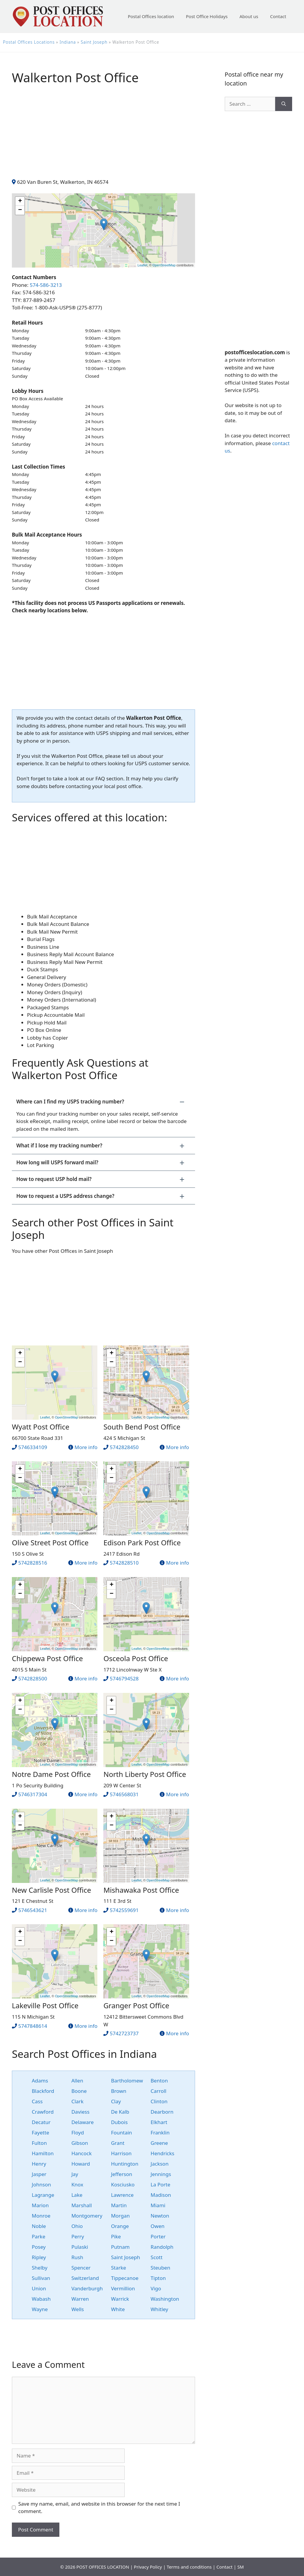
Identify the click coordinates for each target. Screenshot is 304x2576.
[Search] (283, 104)
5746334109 (32, 1447)
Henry (39, 2163)
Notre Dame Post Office (51, 1774)
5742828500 (32, 1678)
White (118, 2309)
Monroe (41, 2215)
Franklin (160, 2132)
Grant (117, 2142)
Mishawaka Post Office (141, 1890)
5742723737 (124, 2033)
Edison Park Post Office (141, 1542)
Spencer (81, 2267)
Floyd (77, 2132)
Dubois (119, 2122)
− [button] (20, 210)
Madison (161, 2194)
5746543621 (32, 1910)
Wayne (40, 2309)
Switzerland (85, 2278)
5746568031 (124, 1794)
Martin (119, 2205)
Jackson (159, 2163)
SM (240, 2567)
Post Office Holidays (207, 16)
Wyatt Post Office (40, 1427)
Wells (77, 2309)
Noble (39, 2226)
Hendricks (162, 2153)
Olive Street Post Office (50, 1542)
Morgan (120, 2215)
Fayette (40, 2132)
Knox (77, 2184)
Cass (37, 2101)
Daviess (80, 2111)
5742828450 (124, 1447)
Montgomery (86, 2215)
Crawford (43, 2111)
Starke (118, 2267)
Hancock (81, 2153)
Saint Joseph (94, 42)
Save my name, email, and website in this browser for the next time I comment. (99, 2507)
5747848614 (32, 2025)
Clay (116, 2101)
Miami (158, 2205)
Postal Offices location (151, 16)
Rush (77, 2257)
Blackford (43, 2091)
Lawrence (122, 2194)
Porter (158, 2236)
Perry (77, 2236)
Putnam (120, 2246)
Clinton (159, 2101)
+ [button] (20, 201)
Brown (118, 2091)
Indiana (68, 42)
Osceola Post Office (135, 1658)
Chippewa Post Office (47, 1658)
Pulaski (79, 2246)
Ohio (77, 2226)
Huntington (124, 2163)
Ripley (39, 2257)
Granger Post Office (136, 2005)
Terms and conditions (189, 2567)
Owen (157, 2226)
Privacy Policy (148, 2567)
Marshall (81, 2205)
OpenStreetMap (164, 265)
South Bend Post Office (141, 1427)
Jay (74, 2174)
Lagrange (43, 2194)
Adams (40, 2080)
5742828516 (32, 1562)
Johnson (41, 2184)
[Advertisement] (103, 136)
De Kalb (120, 2111)
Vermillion (123, 2288)
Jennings (161, 2174)
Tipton (158, 2278)
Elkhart (159, 2122)
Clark (77, 2101)
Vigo (156, 2288)
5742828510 (124, 1562)
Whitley (159, 2309)
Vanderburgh (87, 2288)
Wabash (41, 2298)
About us (249, 16)
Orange (120, 2226)
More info (86, 1447)
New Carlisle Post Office (51, 1890)
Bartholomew (127, 2080)
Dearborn (162, 2111)
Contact (278, 16)
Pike (116, 2236)
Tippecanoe (124, 2278)
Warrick (120, 2298)
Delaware (82, 2122)
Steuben (160, 2267)
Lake (76, 2194)
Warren (80, 2298)
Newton (160, 2215)
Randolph (162, 2246)
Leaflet (142, 265)
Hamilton (43, 2153)
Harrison (121, 2153)
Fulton (39, 2142)
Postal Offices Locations (29, 42)
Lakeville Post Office (45, 2005)
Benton (159, 2080)
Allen (77, 2080)
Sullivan (41, 2278)
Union (39, 2288)
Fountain (121, 2132)
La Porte (160, 2184)
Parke (38, 2236)
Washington (165, 2298)
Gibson (79, 2142)
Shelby (40, 2267)
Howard (80, 2163)
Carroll (158, 2091)
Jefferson (121, 2174)
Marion (40, 2205)
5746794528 (124, 1678)
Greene (159, 2142)
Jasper (39, 2174)
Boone (79, 2091)
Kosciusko (123, 2184)
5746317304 (32, 1794)
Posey (39, 2246)
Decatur (41, 2122)
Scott (156, 2257)
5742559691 (124, 1910)
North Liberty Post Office (144, 1774)
